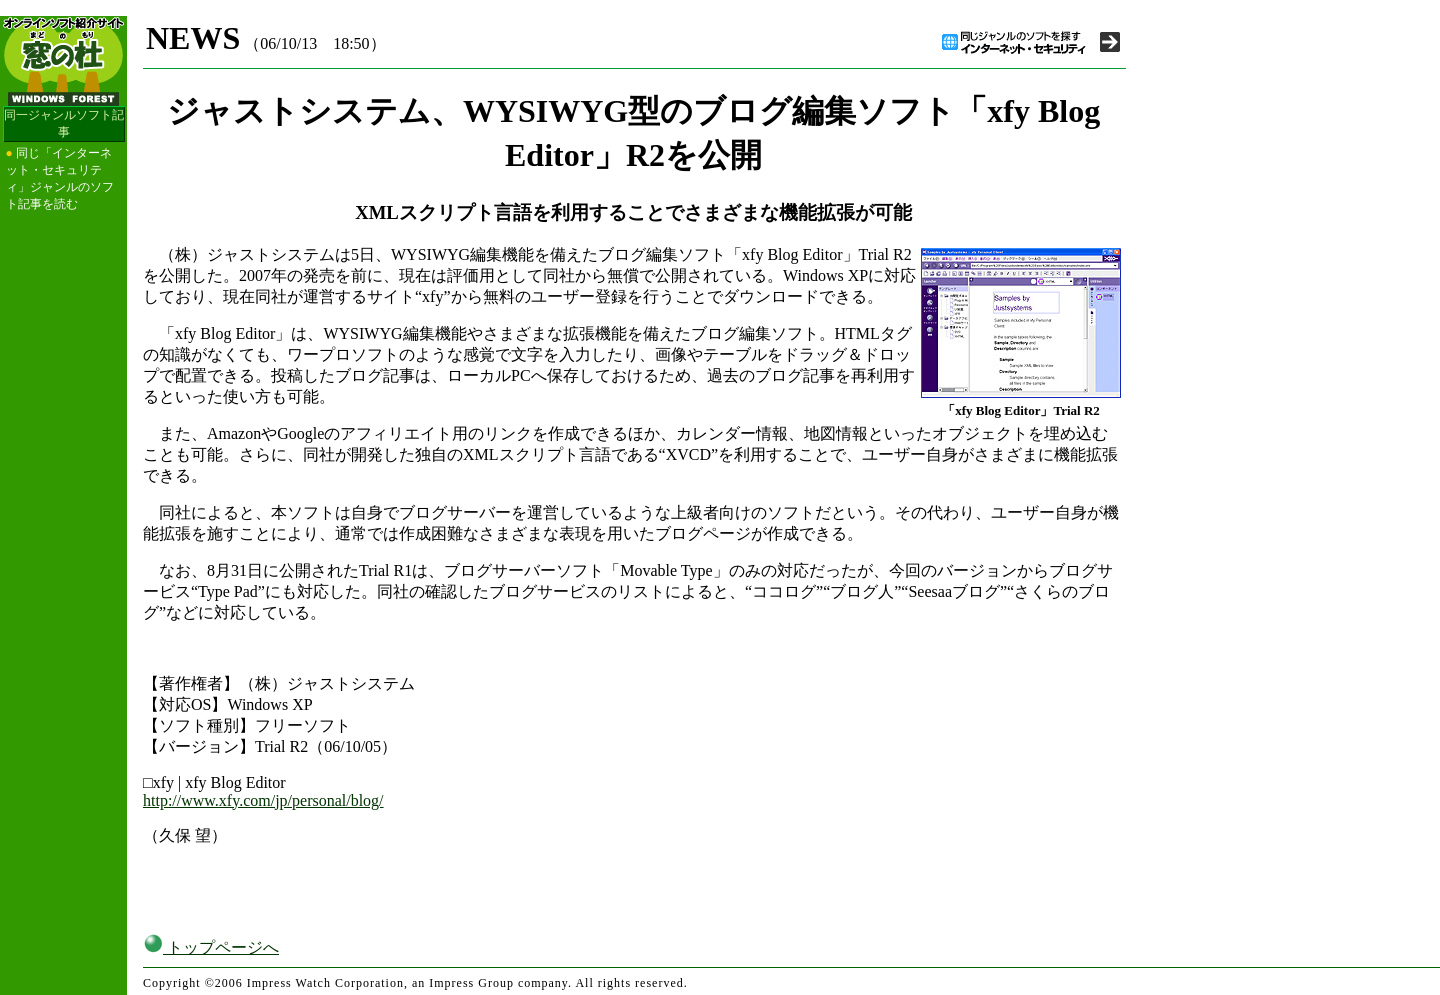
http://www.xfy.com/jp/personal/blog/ (263, 800)
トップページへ (211, 947)
